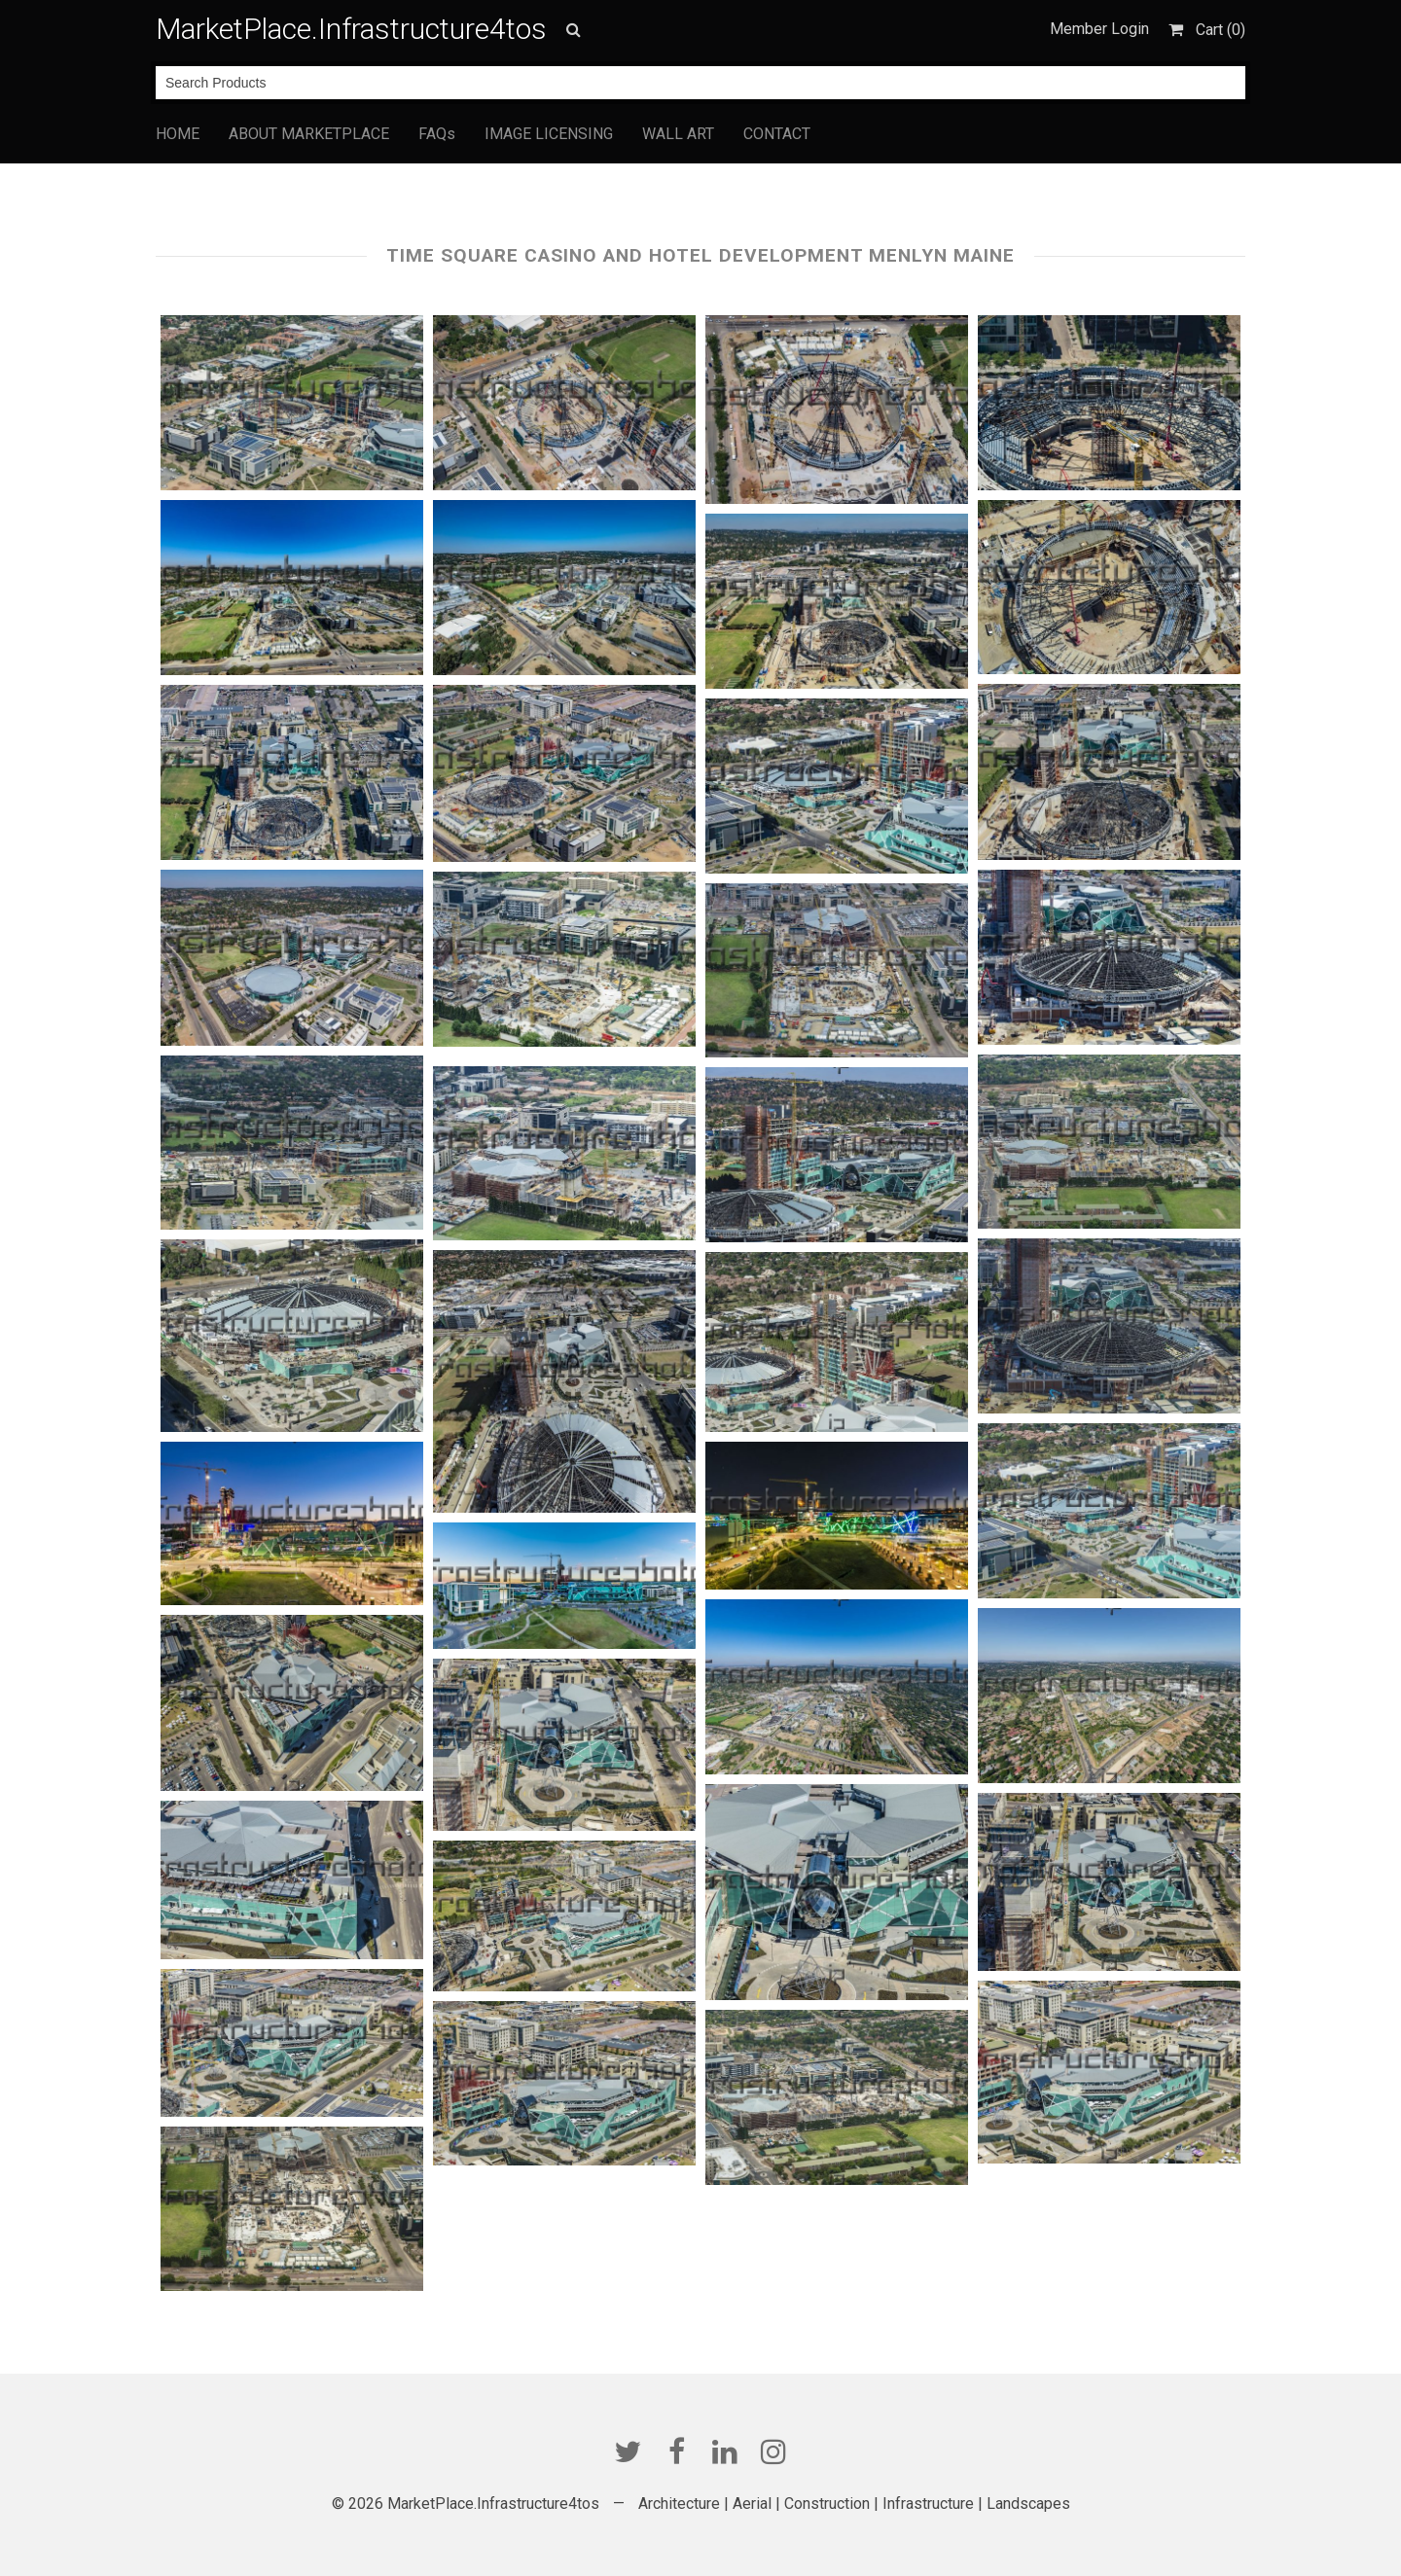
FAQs (436, 134)
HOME (177, 134)
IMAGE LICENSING (549, 134)
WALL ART (678, 134)
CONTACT (776, 134)
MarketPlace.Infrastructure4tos (351, 29)
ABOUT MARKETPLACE (309, 134)
